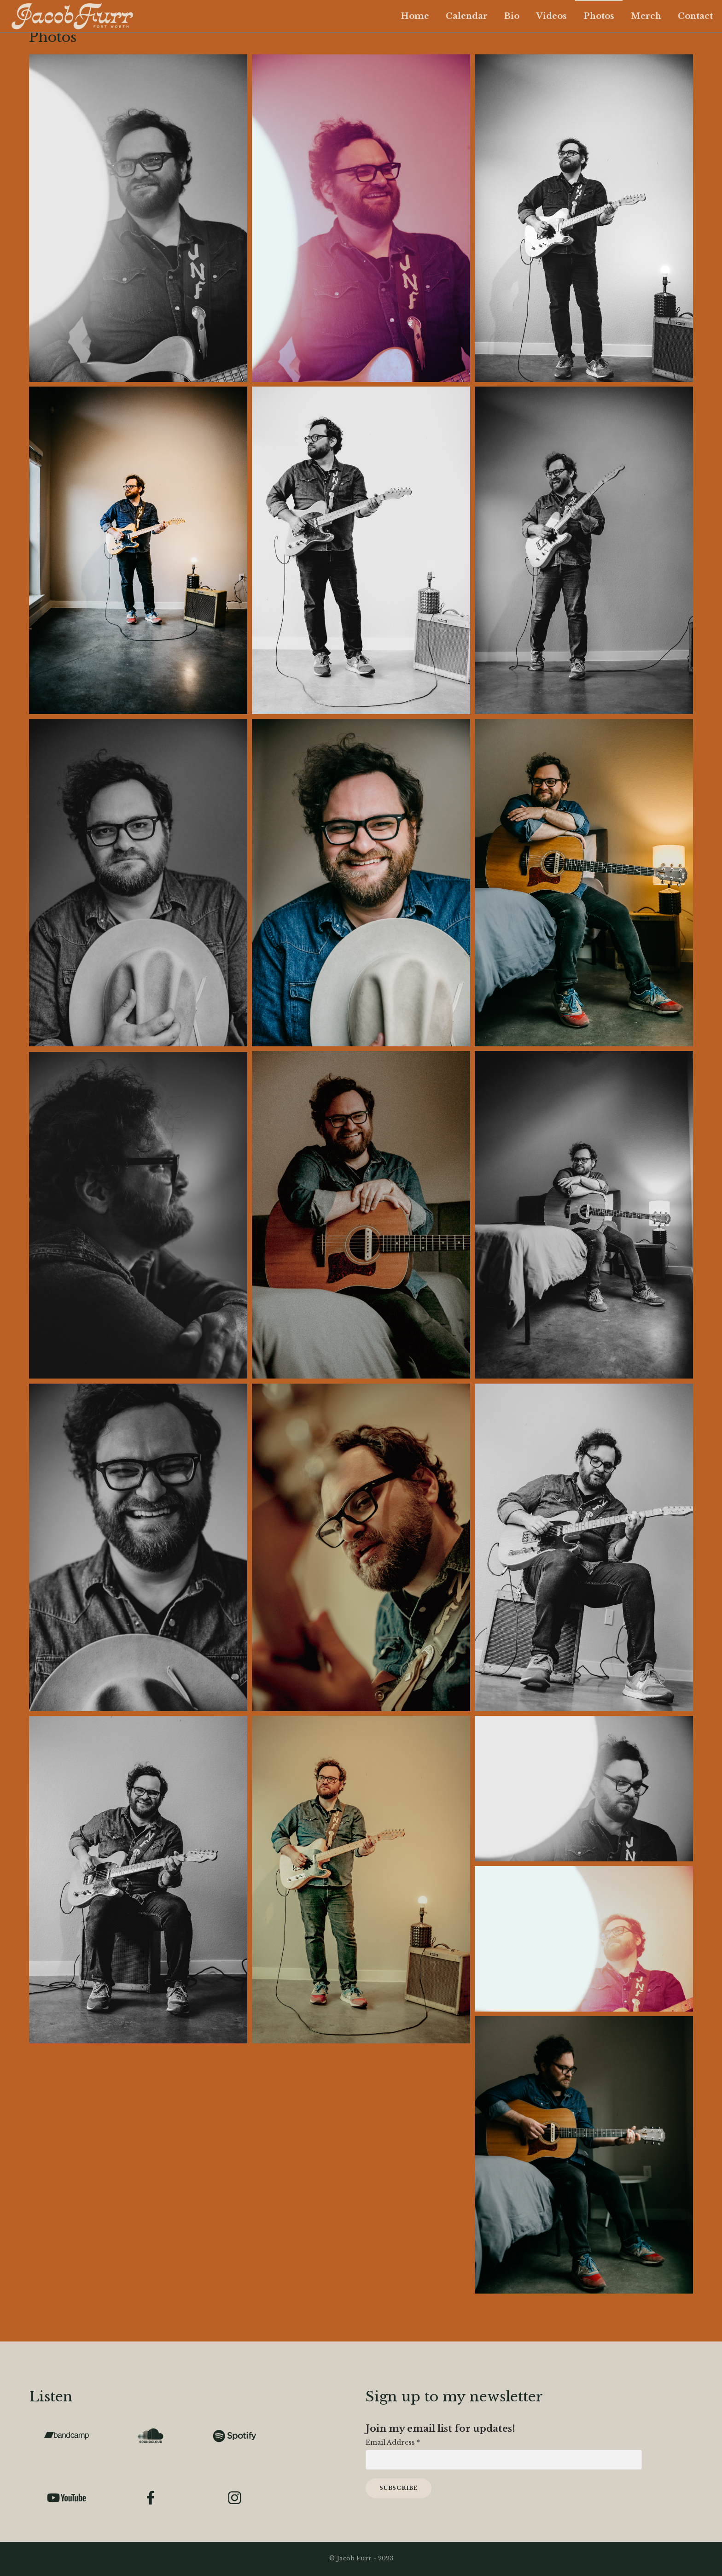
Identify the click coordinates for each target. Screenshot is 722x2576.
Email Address (393, 2442)
